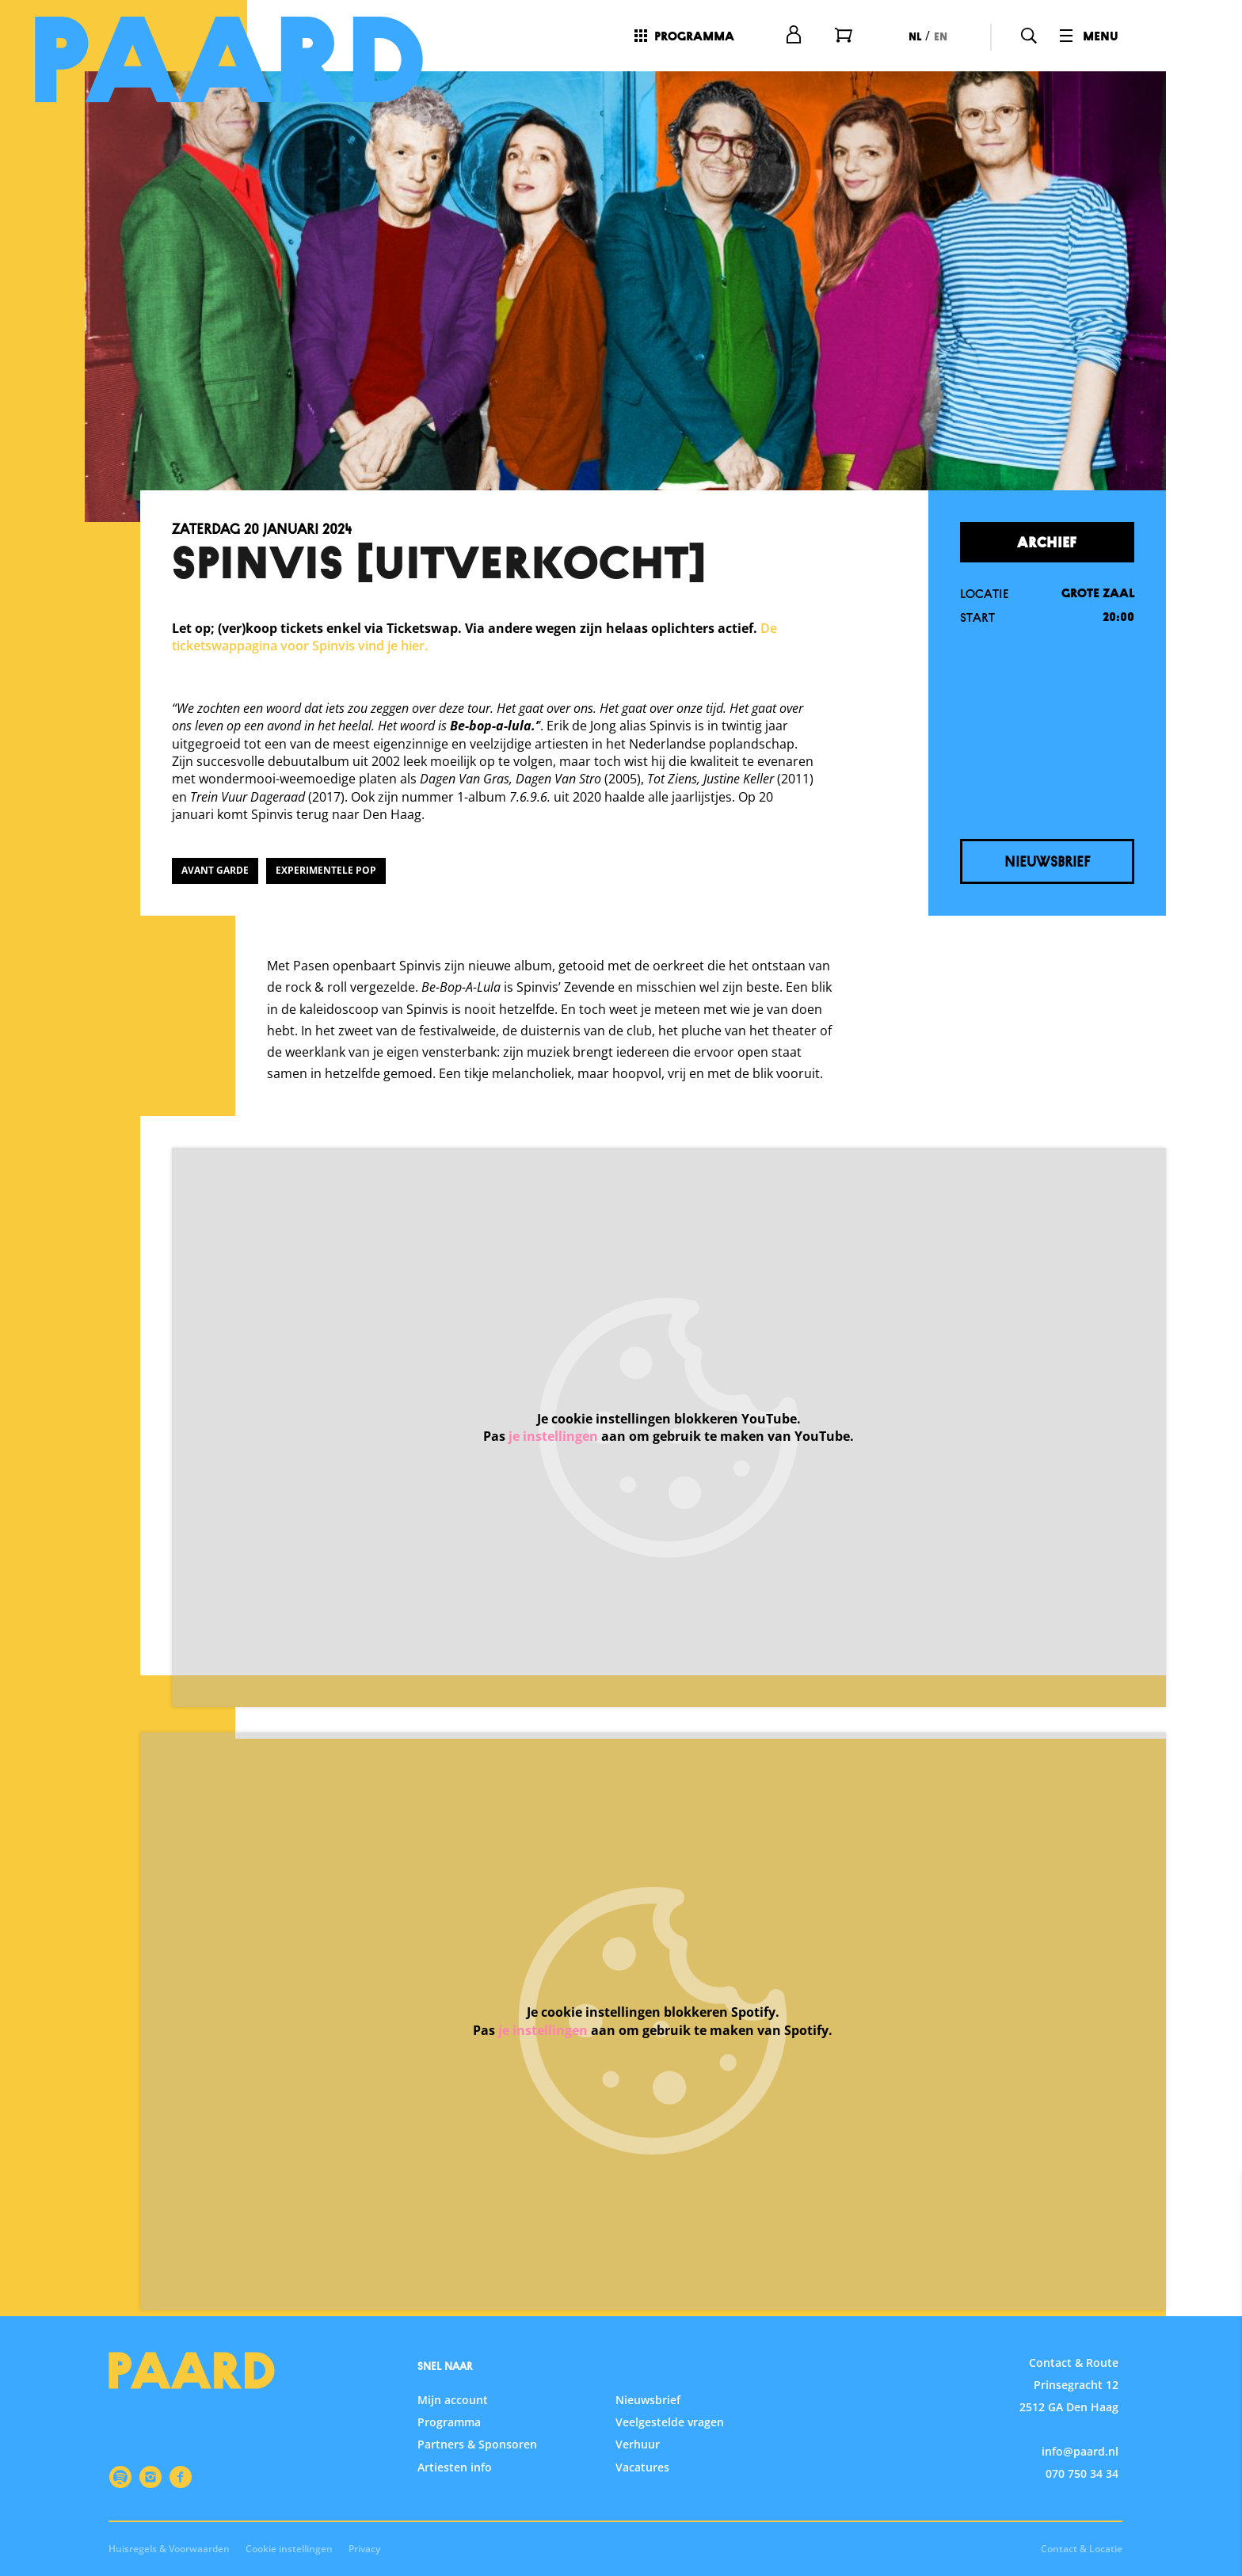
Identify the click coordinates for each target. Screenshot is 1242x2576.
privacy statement (1044, 2294)
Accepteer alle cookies (1108, 2500)
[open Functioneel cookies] (1216, 2348)
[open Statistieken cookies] (1216, 2395)
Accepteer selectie (1107, 2546)
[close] (1217, 2201)
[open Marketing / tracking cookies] (1216, 2443)
